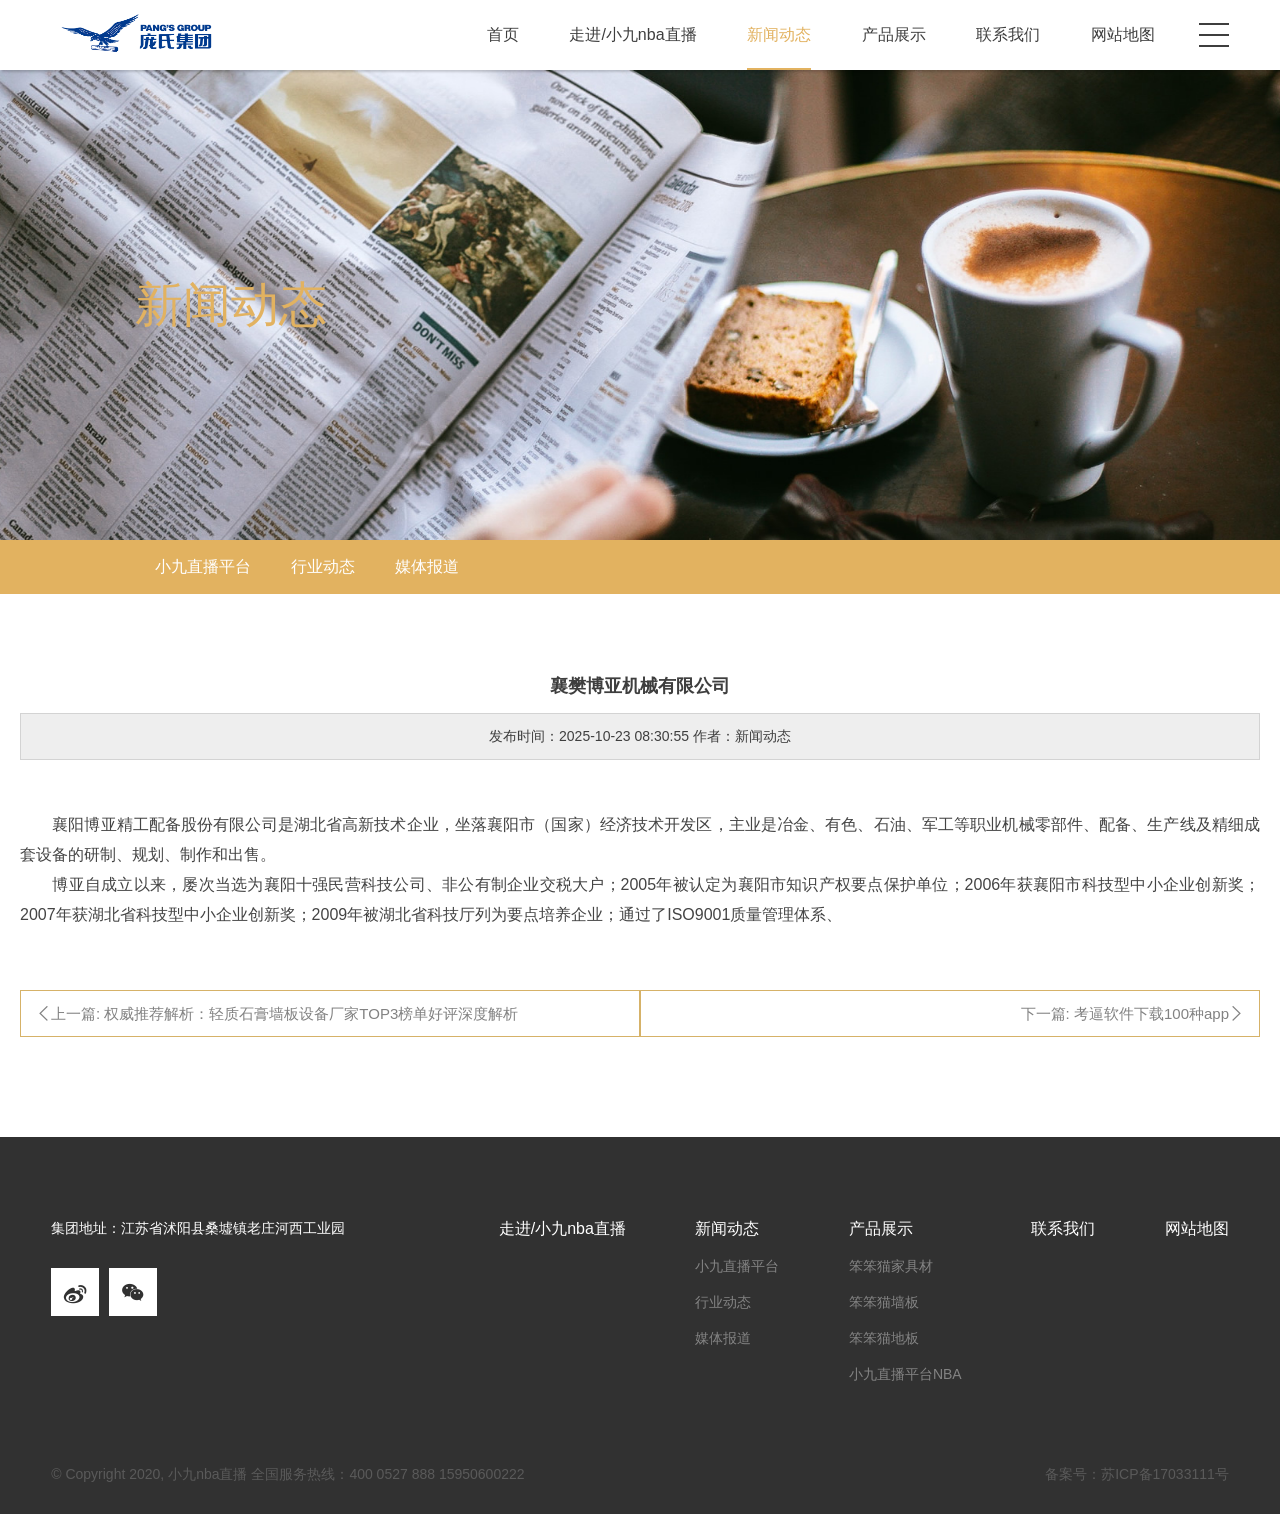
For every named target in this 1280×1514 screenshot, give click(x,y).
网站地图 (1123, 34)
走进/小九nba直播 (632, 34)
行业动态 (323, 566)
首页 (503, 34)
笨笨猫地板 (884, 1338)
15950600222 (482, 1474)
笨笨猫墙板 (884, 1302)
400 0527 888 (392, 1474)
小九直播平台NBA (905, 1374)
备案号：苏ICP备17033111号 (1137, 1474)
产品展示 (894, 34)
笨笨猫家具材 (891, 1266)
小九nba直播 (207, 1474)
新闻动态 (779, 34)
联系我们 (1008, 34)
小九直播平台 (203, 566)
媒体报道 (427, 566)
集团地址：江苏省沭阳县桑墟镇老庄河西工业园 (198, 1228)
